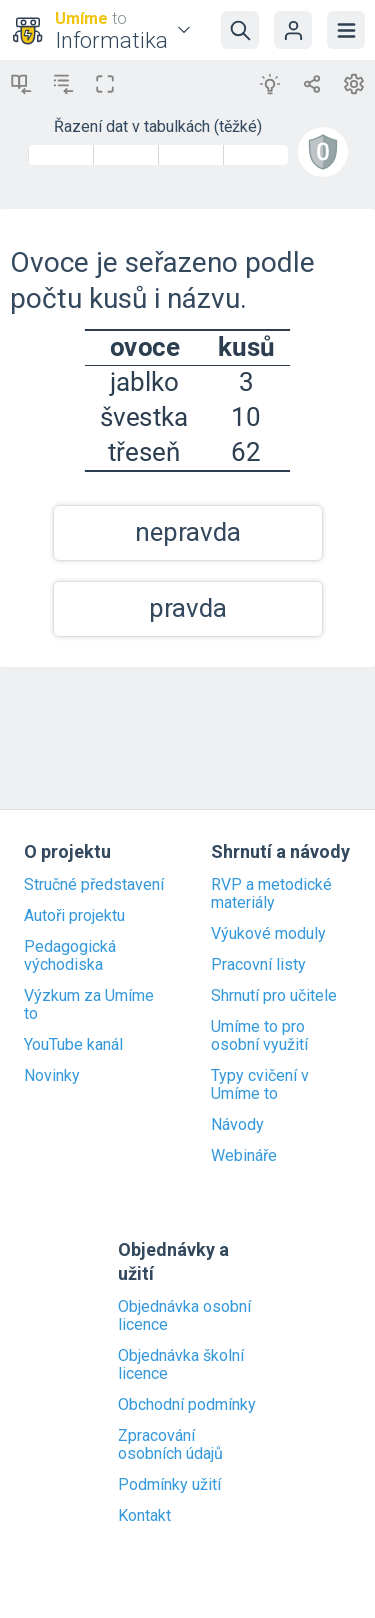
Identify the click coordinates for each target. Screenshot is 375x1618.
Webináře (244, 1156)
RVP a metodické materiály (271, 894)
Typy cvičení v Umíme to (260, 1085)
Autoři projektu (74, 916)
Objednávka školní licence (181, 1365)
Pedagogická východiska (70, 956)
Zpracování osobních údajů (170, 1445)
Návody (237, 1125)
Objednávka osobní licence (184, 1316)
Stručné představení (94, 885)
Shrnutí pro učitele (274, 996)
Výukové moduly (268, 934)
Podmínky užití (169, 1485)
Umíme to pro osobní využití (259, 1036)
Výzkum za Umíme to (89, 1005)
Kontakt (144, 1516)
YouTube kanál (73, 1045)
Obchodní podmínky (187, 1405)
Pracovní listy (258, 965)
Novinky (52, 1076)
